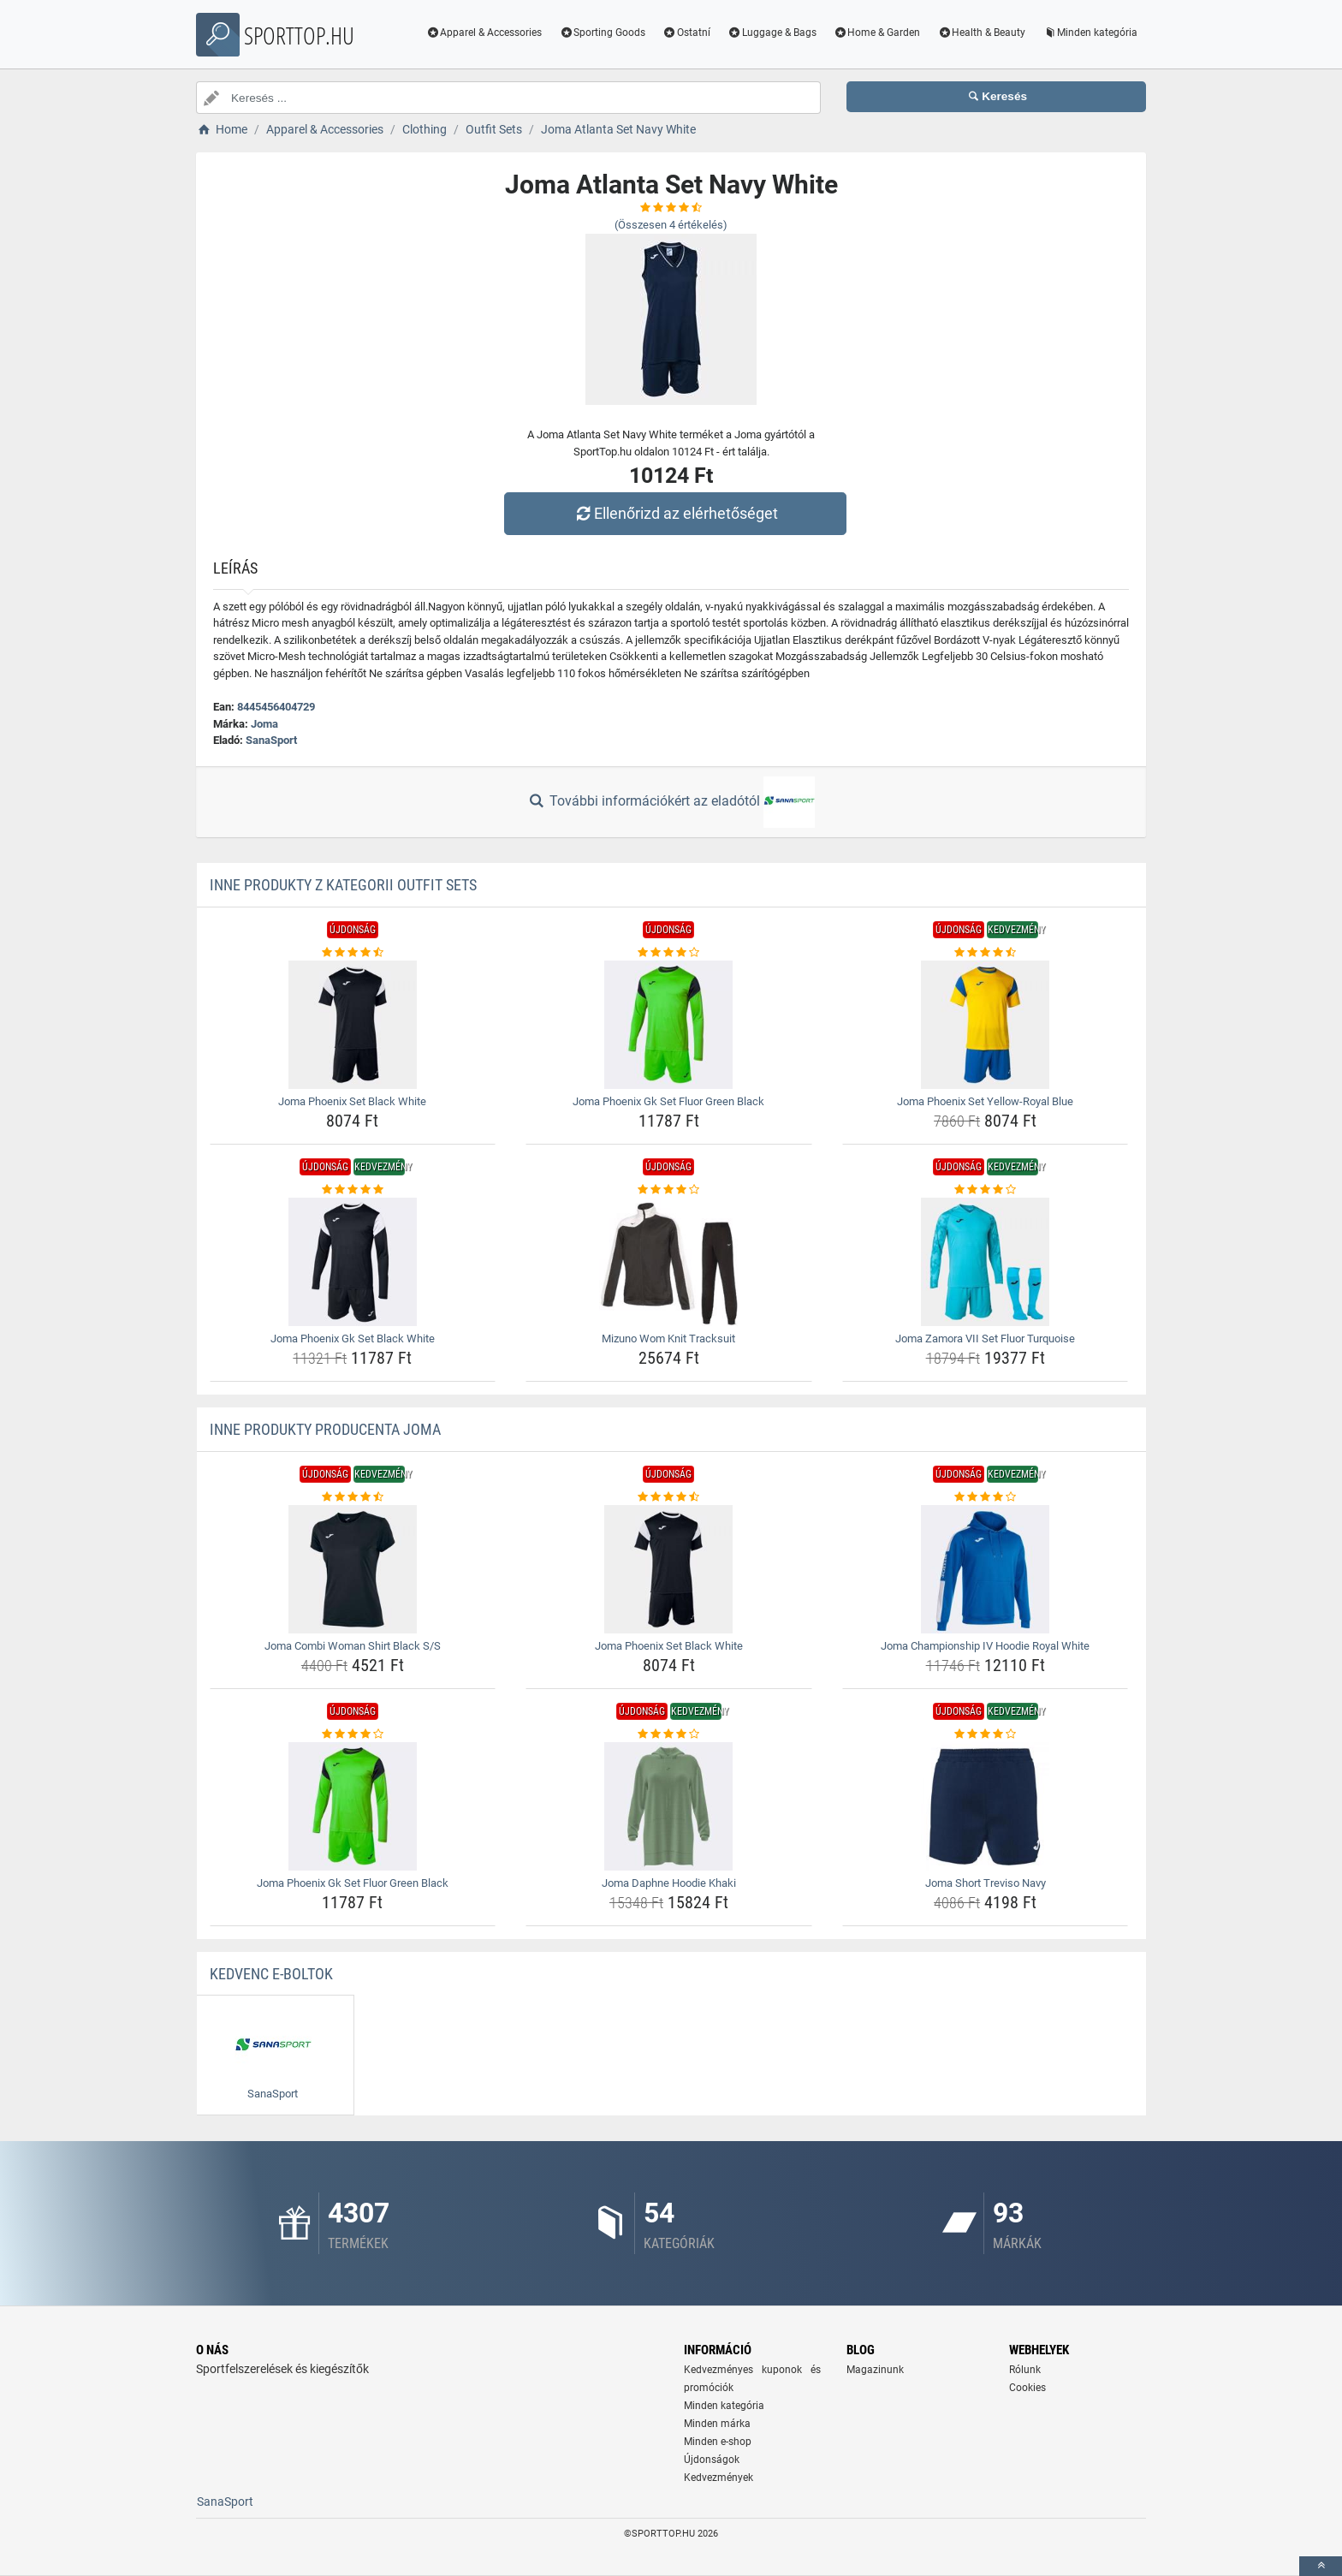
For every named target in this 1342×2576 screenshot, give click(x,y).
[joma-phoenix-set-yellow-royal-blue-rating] (985, 952)
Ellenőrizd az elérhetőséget (675, 513)
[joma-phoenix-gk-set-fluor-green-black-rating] (668, 952)
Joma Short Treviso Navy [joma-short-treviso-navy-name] (985, 1883)
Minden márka (717, 2424)
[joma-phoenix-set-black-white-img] (353, 1025)
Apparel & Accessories (484, 33)
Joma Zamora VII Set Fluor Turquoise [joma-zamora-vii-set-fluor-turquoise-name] (985, 1338)
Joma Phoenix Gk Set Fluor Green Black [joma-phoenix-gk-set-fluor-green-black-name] (668, 1101)
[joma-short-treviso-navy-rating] (985, 1734)
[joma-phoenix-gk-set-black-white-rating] (353, 1190)
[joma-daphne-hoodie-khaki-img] (668, 1806)
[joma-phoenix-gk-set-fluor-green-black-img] (668, 1025)
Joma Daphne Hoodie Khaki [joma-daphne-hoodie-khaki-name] (669, 1883)
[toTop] (1320, 2566)
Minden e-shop (717, 2442)
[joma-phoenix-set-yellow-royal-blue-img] (985, 1025)
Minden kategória (1089, 33)
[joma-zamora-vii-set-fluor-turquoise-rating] (985, 1190)
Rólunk (1025, 2370)
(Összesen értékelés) (671, 224)
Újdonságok (711, 2460)
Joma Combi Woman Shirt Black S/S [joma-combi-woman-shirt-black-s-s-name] (352, 1645)
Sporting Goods (602, 33)
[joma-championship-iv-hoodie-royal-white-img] (985, 1569)
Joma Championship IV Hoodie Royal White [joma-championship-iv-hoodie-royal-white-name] (985, 1645)
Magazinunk (875, 2370)
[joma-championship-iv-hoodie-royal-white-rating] (985, 1497)
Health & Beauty (981, 33)
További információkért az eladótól (671, 802)
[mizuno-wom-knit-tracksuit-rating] (668, 1190)
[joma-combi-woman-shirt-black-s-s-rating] (353, 1497)
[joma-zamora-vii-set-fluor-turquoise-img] (985, 1262)
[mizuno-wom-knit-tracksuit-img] (668, 1262)
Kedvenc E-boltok (271, 1974)
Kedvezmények (718, 2478)
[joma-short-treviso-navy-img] (985, 1806)
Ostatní (686, 33)
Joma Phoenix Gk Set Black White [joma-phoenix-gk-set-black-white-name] (352, 1338)
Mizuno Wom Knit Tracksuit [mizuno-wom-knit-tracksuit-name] (668, 1338)
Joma (264, 723)
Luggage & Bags (771, 33)
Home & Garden (877, 33)
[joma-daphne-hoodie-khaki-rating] (668, 1734)
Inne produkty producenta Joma (325, 1429)
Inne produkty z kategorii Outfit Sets (343, 885)
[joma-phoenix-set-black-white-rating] (353, 952)
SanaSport (271, 740)
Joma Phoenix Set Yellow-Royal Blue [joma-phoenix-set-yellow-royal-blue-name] (985, 1101)
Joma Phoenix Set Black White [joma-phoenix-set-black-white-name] (352, 1101)
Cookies (1027, 2388)
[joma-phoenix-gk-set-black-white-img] (353, 1262)
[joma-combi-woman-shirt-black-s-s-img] (353, 1569)
